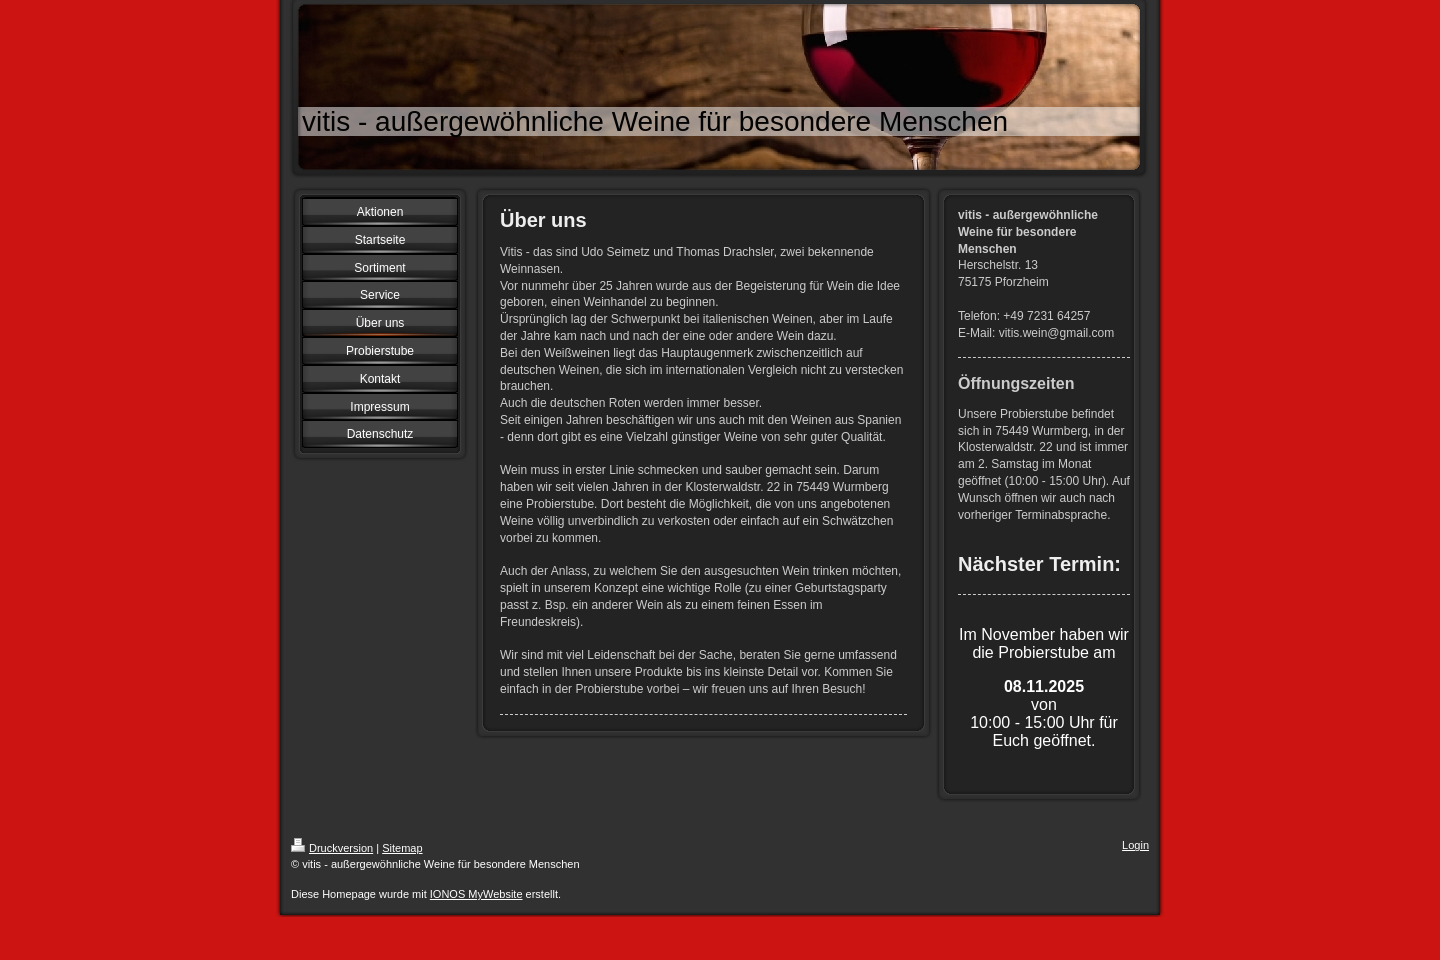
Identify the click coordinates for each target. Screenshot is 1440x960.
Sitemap (402, 848)
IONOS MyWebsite (476, 894)
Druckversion (332, 848)
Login (1135, 845)
